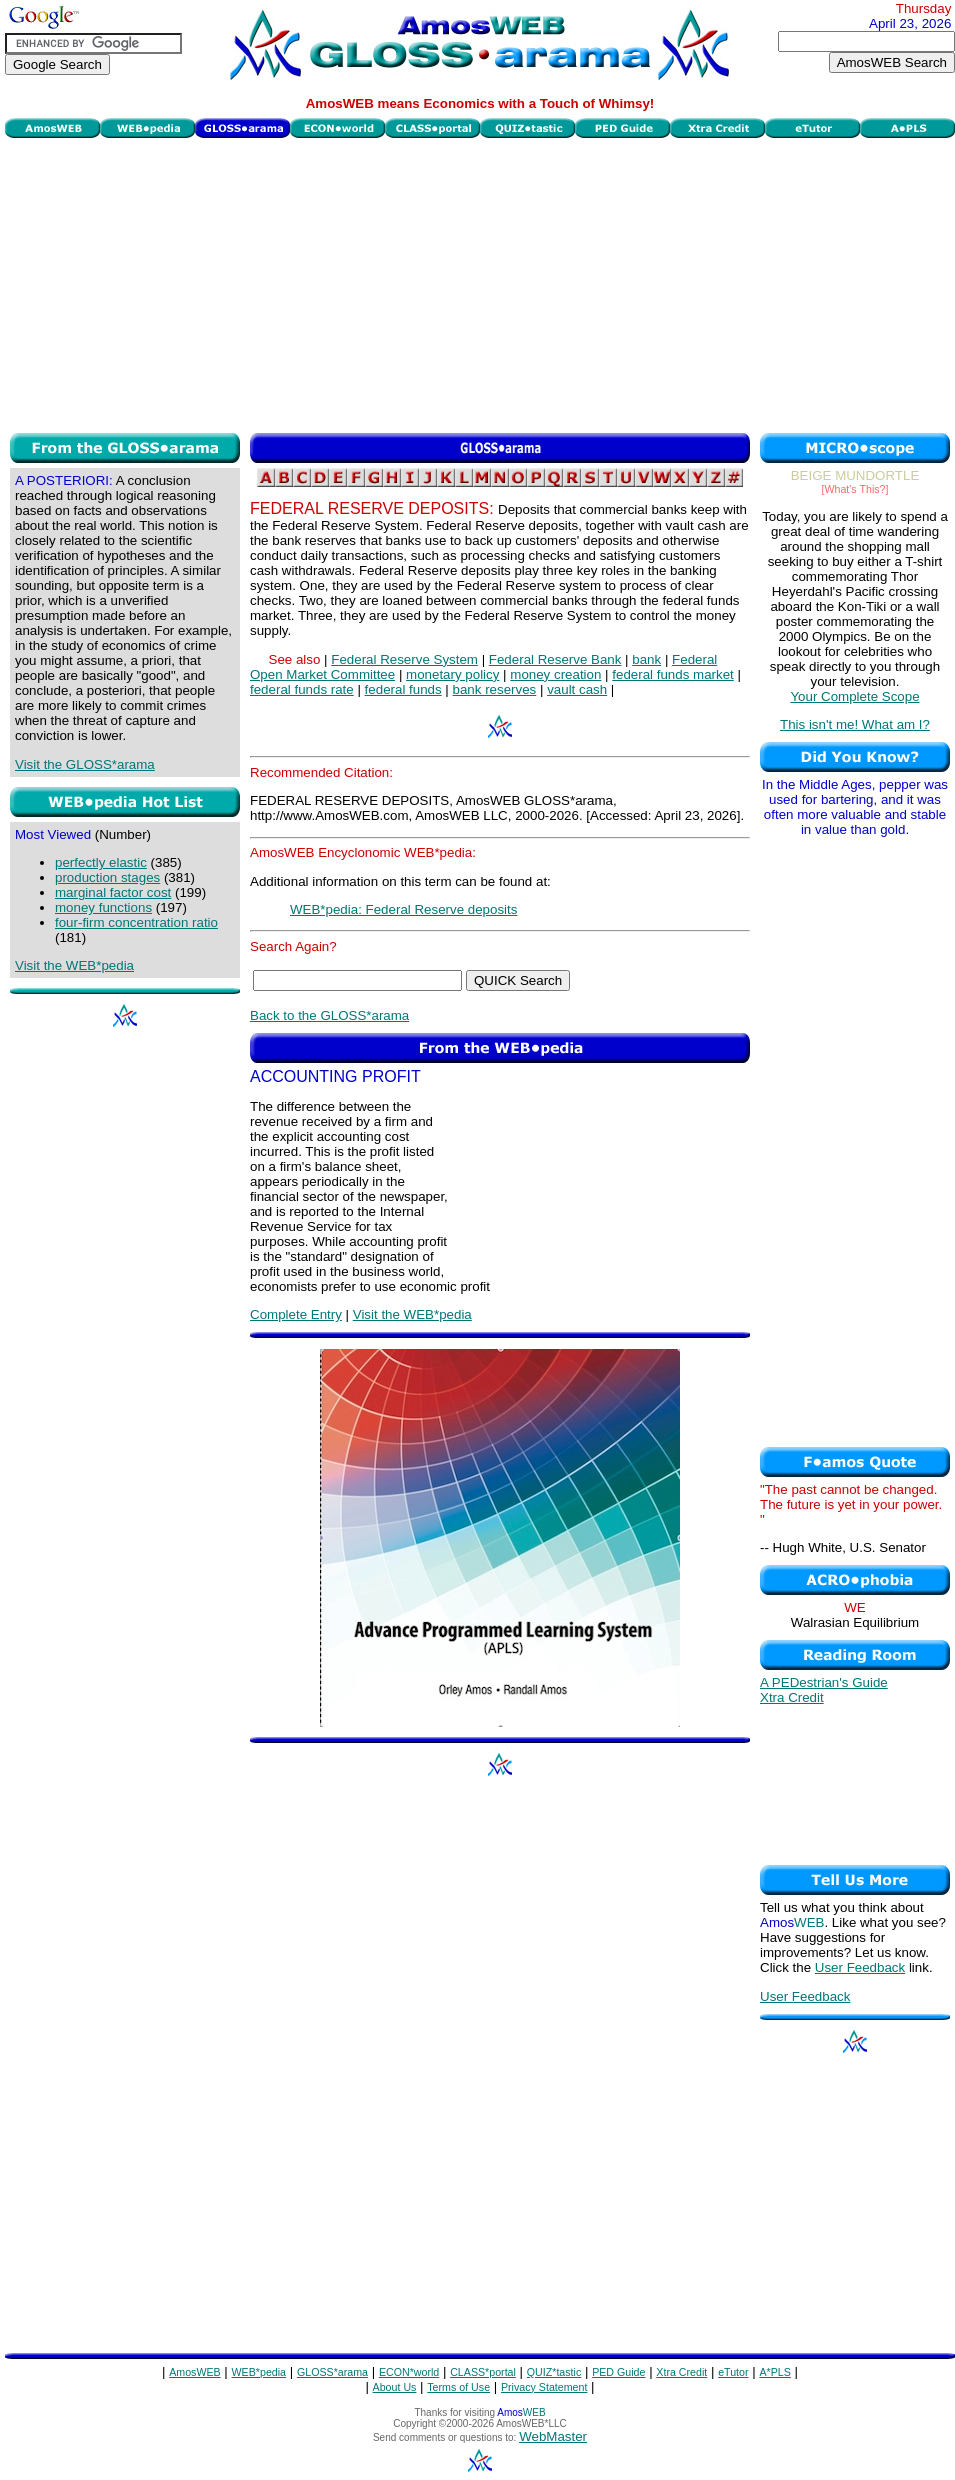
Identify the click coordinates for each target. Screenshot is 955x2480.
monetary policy (452, 674)
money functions (103, 907)
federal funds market (673, 674)
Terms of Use (458, 2387)
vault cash (577, 689)
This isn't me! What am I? (855, 724)
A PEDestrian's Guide (824, 1682)
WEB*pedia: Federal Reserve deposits (403, 909)
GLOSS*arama (332, 2372)
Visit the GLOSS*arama (85, 764)
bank (646, 659)
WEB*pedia (259, 2372)
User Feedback (860, 1967)
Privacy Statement (544, 2387)
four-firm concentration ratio (136, 922)
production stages (107, 877)
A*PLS (774, 2372)
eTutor (733, 2372)
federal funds (403, 689)
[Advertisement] (480, 283)
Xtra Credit (792, 1697)
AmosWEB (195, 2372)
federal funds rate (302, 689)
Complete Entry (296, 1314)
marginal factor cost (113, 892)
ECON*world (409, 2372)
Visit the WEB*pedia (74, 965)
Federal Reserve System (404, 659)
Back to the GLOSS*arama (329, 1015)
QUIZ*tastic (554, 2372)
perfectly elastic (101, 862)
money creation (555, 674)
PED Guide (618, 2372)
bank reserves (495, 689)
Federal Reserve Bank (555, 659)
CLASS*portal (483, 2372)
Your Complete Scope (854, 696)
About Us (395, 2387)
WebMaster (553, 2436)
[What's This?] (855, 489)
